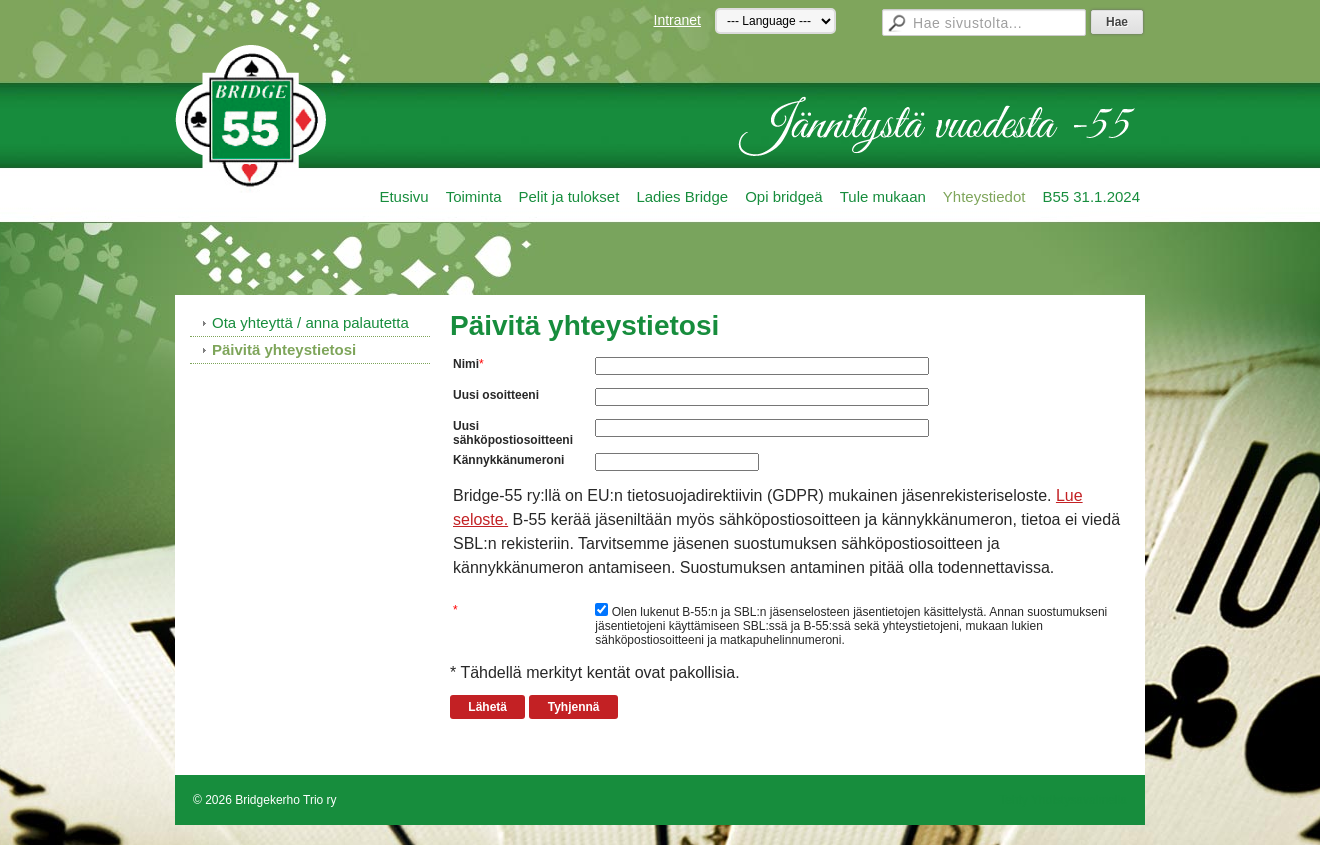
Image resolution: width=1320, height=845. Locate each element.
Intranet (677, 20)
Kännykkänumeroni (508, 460)
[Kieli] (775, 21)
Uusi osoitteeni (496, 395)
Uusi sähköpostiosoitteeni (513, 433)
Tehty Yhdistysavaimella (1063, 800)
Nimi (466, 364)
